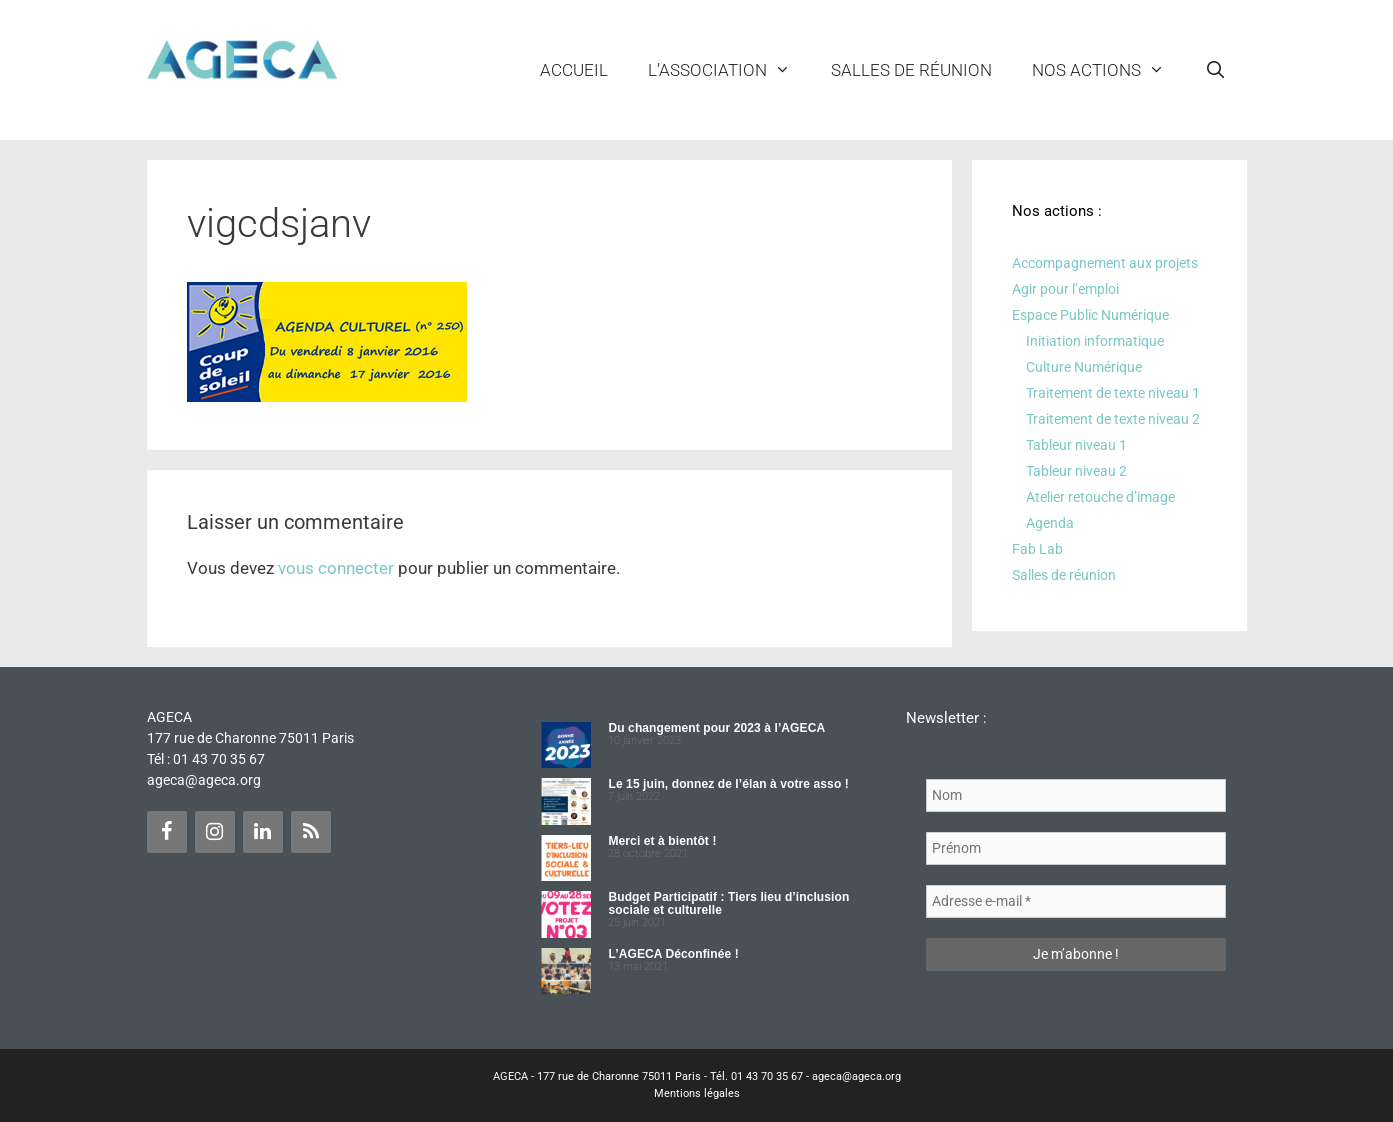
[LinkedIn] (263, 832)
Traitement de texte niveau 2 (1113, 419)
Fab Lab (1037, 549)
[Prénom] (1076, 848)
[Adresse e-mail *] (1076, 901)
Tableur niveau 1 (1076, 445)
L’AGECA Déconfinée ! (673, 954)
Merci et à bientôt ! (662, 841)
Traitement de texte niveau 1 (1113, 393)
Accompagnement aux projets (1105, 263)
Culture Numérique (1084, 367)
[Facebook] (167, 832)
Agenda (1050, 523)
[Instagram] (215, 832)
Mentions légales (697, 1093)
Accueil (574, 70)
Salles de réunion (911, 70)
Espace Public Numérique (1090, 315)
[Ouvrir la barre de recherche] (1216, 70)
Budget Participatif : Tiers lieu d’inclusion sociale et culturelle (728, 903)
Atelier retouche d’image (1100, 497)
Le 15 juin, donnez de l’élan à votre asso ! (728, 784)
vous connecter (336, 568)
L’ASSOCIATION (729, 70)
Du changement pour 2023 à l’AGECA (716, 728)
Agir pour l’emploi (1065, 289)
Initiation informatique (1095, 341)
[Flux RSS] (311, 832)
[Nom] (1076, 795)
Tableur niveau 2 (1076, 471)
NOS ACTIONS (1108, 70)
